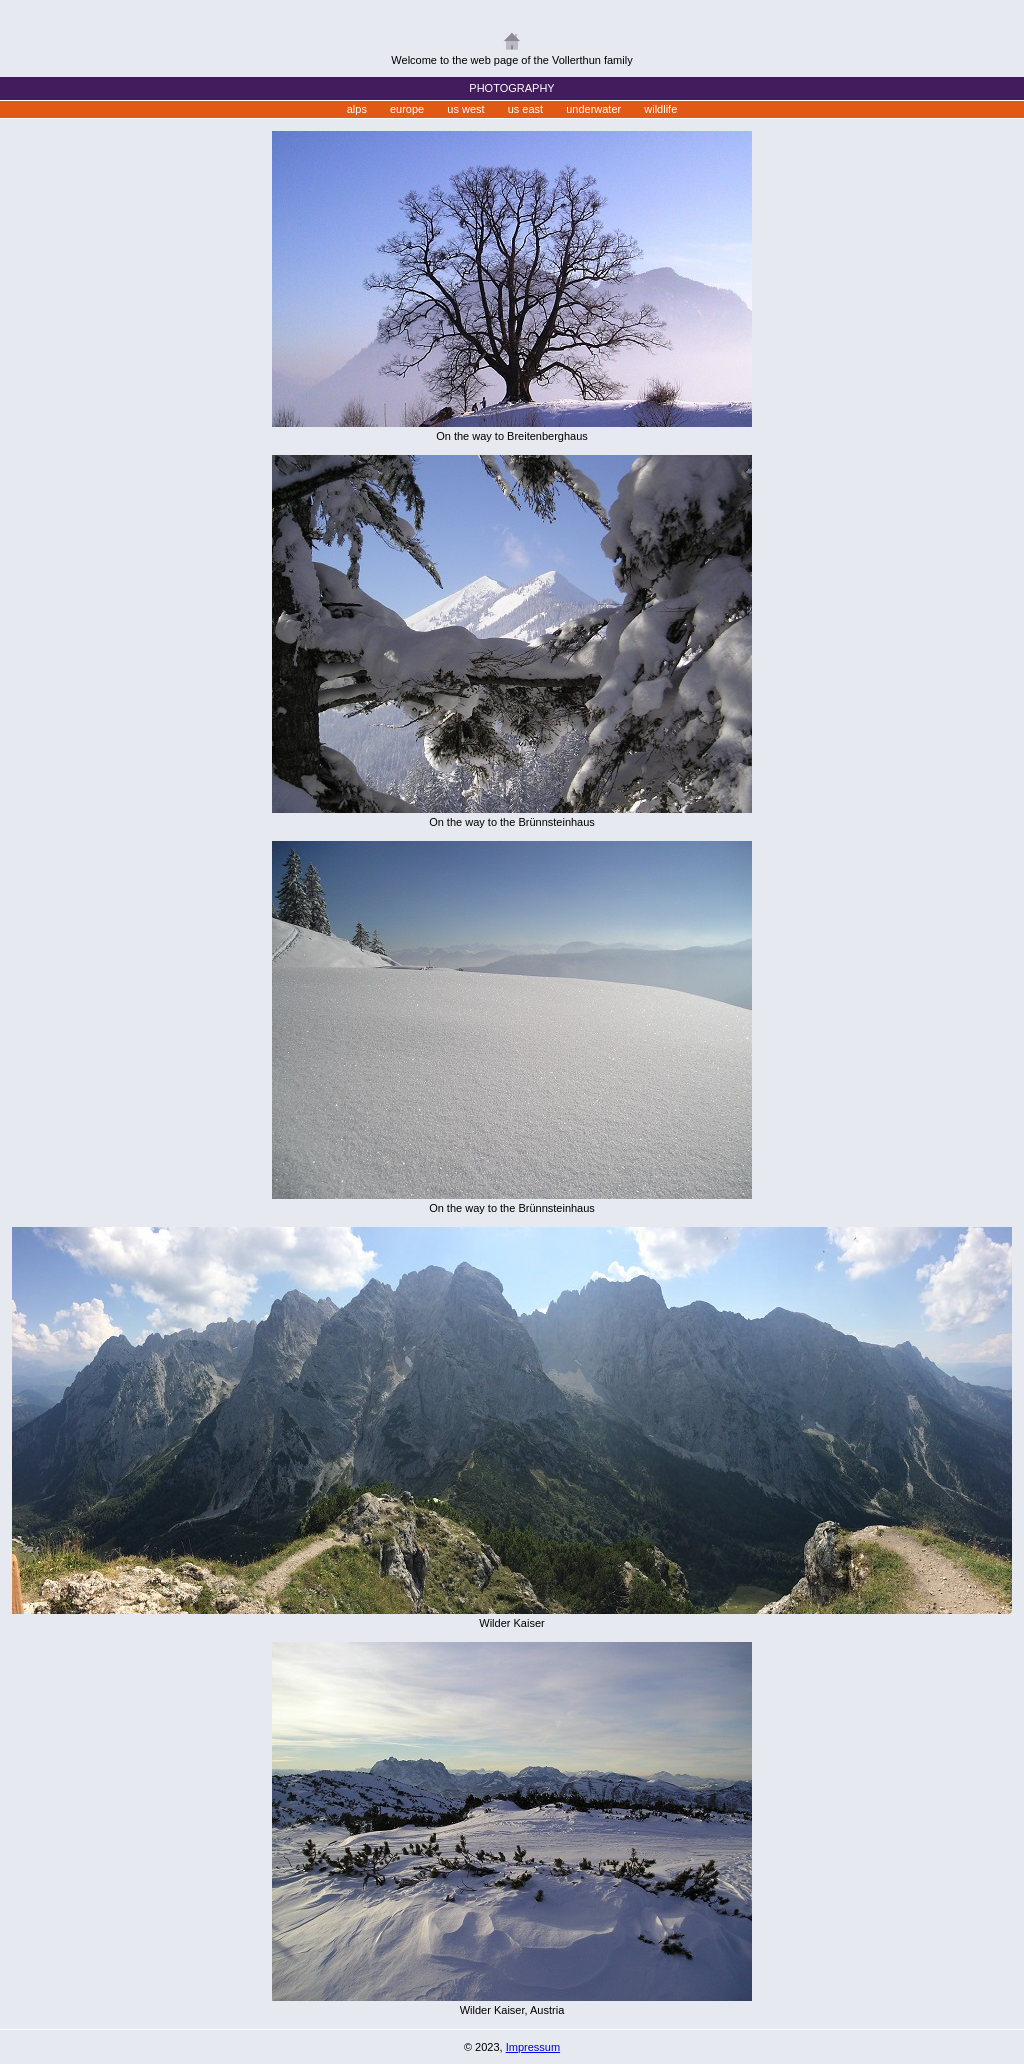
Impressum (533, 2047)
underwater (593, 109)
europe (407, 109)
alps (357, 109)
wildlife (660, 109)
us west (465, 109)
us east (525, 109)
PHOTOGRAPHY (511, 88)
